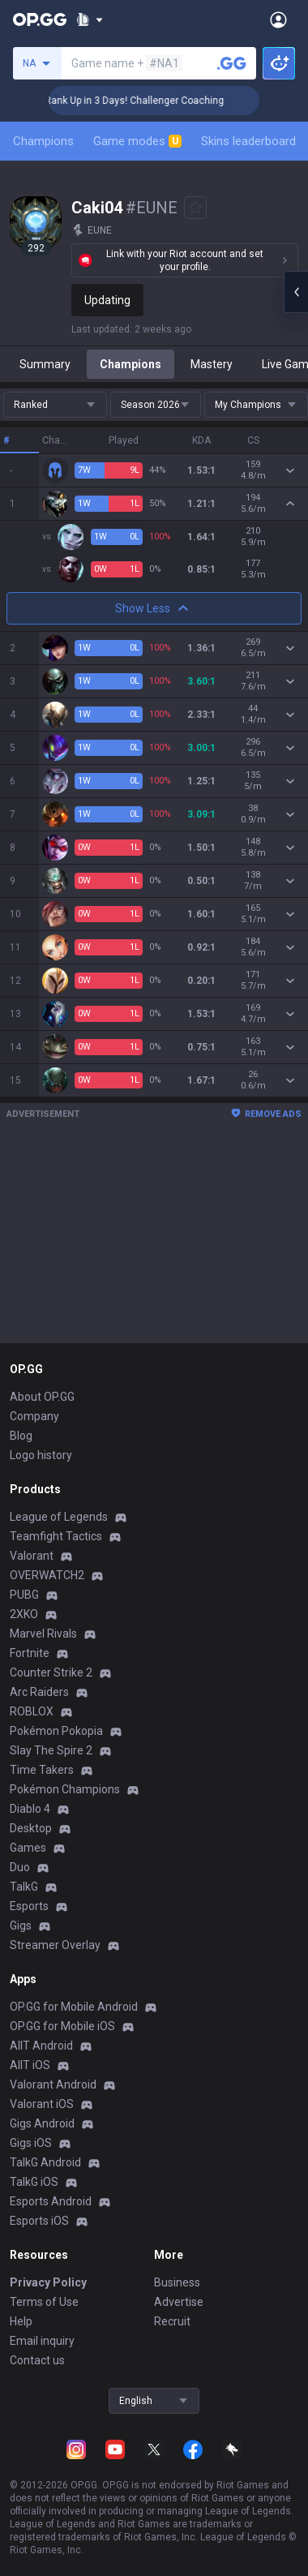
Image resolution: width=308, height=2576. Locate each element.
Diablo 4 (30, 1808)
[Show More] (89, 19)
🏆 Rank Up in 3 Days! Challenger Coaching (153, 100)
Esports (29, 1906)
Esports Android (51, 2201)
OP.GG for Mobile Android (74, 2006)
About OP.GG (42, 1396)
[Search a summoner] (231, 63)
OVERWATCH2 (47, 1575)
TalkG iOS (34, 2181)
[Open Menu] (278, 19)
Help (21, 2321)
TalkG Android (45, 2162)
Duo (20, 1867)
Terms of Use (44, 2301)
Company (34, 1416)
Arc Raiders (39, 1691)
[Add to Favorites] (195, 207)
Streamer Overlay (55, 1944)
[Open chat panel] (296, 292)
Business (177, 2282)
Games (28, 1847)
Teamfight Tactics (56, 1536)
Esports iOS (39, 2220)
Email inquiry (42, 2340)
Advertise (178, 2301)
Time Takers (42, 1769)
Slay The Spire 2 (51, 1750)
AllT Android (41, 2045)
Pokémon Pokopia (56, 1730)
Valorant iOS (42, 2103)
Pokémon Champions (65, 1789)
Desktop (31, 1828)
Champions (43, 141)
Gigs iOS (31, 2142)
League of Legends (59, 1516)
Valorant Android (53, 2084)
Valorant (31, 1555)
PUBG (24, 1594)
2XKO (24, 1614)
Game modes (137, 141)
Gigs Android (42, 2123)
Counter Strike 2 (51, 1672)
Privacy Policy (48, 2282)
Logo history (41, 1455)
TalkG (24, 1886)
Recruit (172, 2321)
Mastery (211, 364)
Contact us (37, 2360)
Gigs (21, 1925)
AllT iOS (30, 2065)
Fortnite (29, 1652)
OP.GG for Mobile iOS (62, 2026)
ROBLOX (31, 1711)
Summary (45, 364)
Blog (21, 1435)
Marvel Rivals (43, 1633)
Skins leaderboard (248, 141)
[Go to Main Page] (39, 19)
